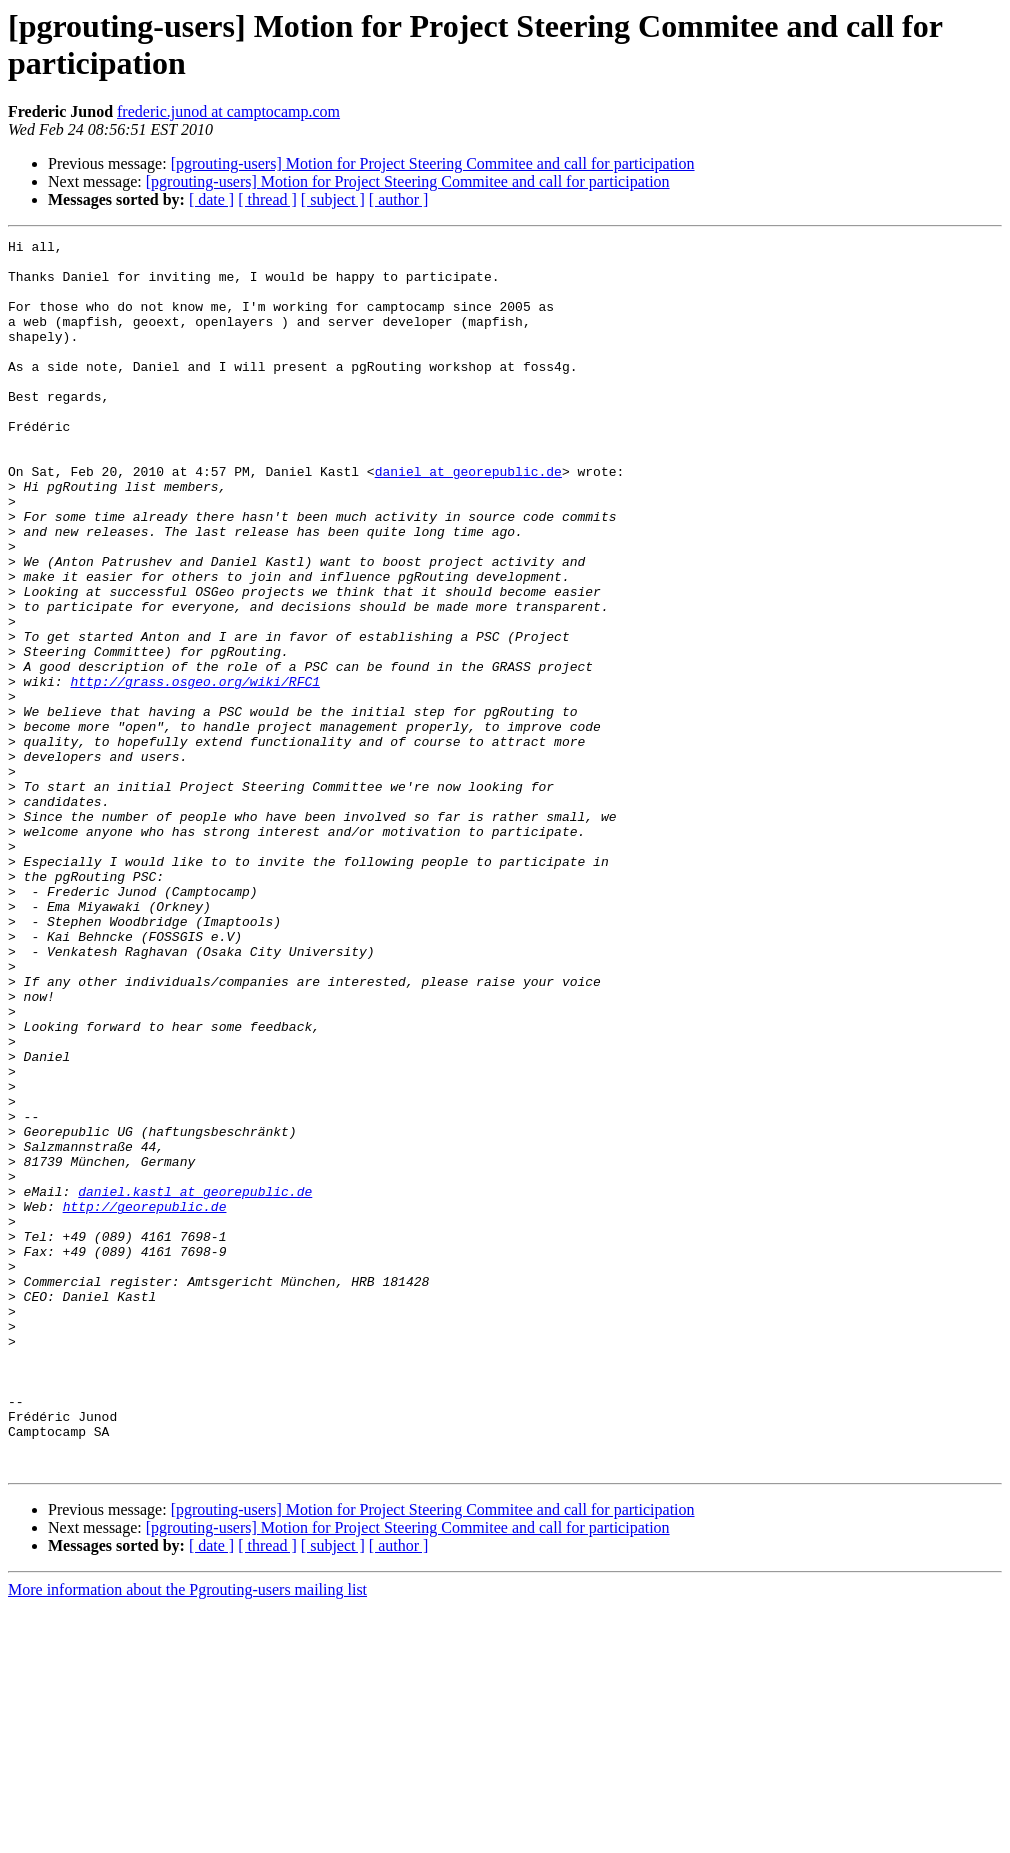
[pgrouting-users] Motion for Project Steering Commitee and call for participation (433, 163)
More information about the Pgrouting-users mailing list (187, 1835)
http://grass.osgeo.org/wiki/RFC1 (195, 771)
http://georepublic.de (145, 1401)
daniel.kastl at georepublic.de (195, 1383)
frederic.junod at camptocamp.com (228, 111)
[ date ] (211, 199)
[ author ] (399, 199)
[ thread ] (267, 199)
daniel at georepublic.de (468, 519)
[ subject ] (333, 199)
